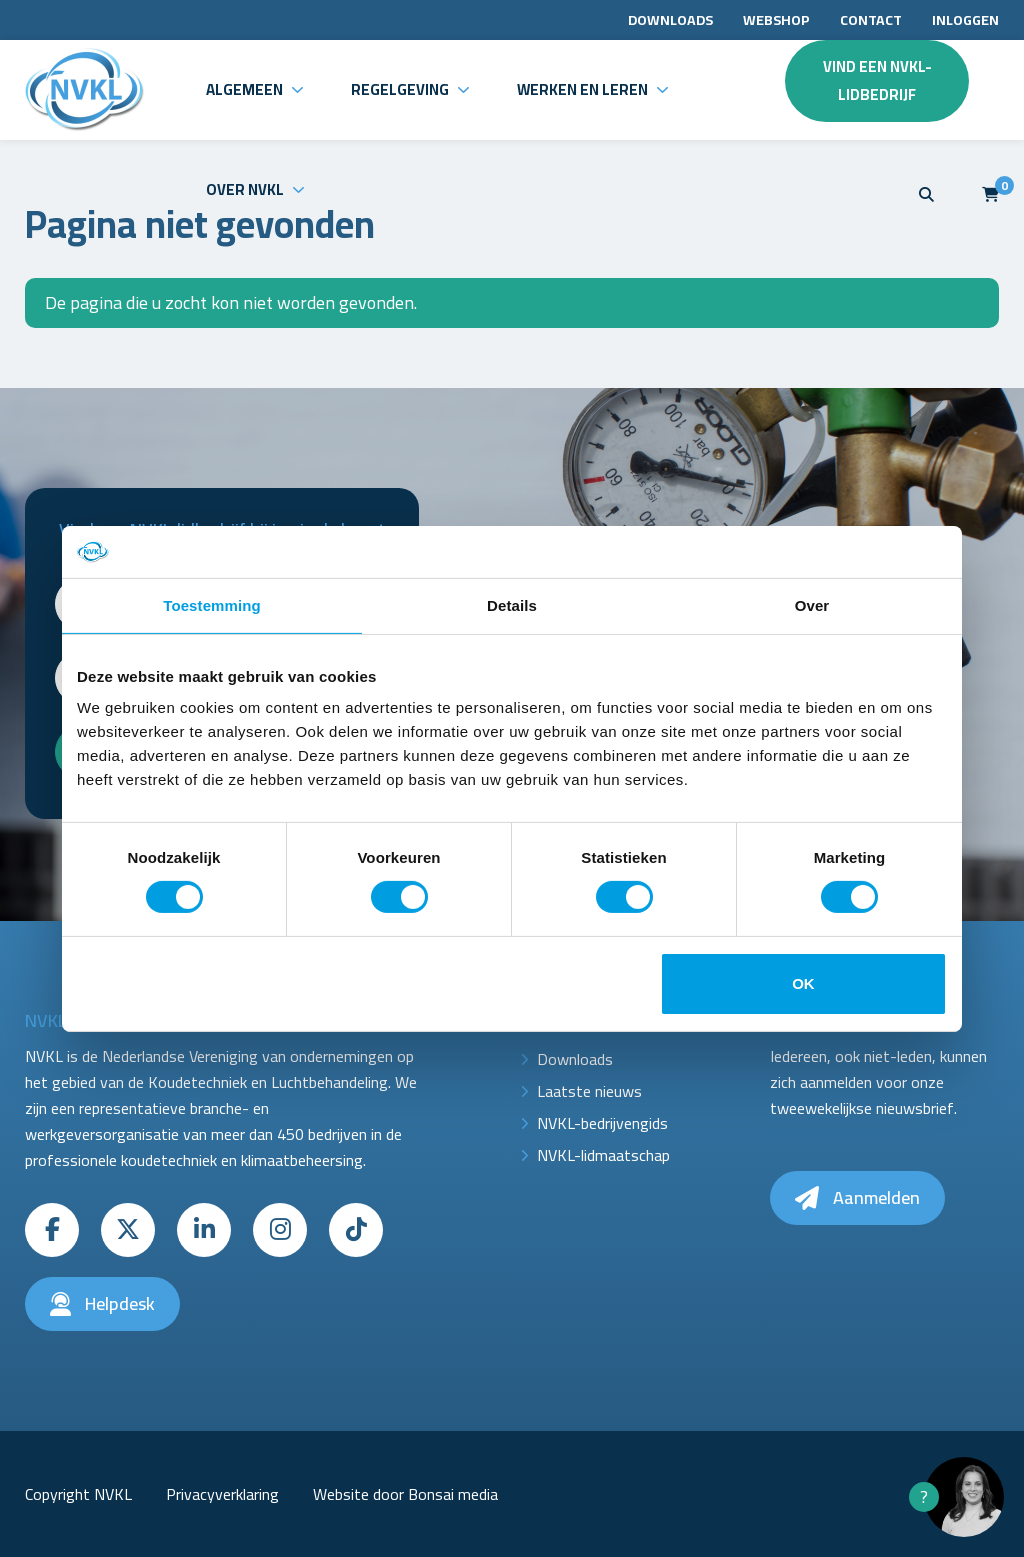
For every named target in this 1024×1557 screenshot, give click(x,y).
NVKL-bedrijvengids (602, 1123)
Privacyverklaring (222, 1494)
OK (803, 983)
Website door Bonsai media (405, 1494)
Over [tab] (812, 605)
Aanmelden (857, 1197)
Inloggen (965, 20)
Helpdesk (102, 1303)
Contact (871, 20)
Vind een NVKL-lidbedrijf (877, 80)
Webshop (776, 20)
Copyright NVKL (78, 1494)
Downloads (670, 20)
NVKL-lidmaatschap (603, 1155)
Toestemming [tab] (212, 605)
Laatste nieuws (589, 1091)
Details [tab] (512, 605)
